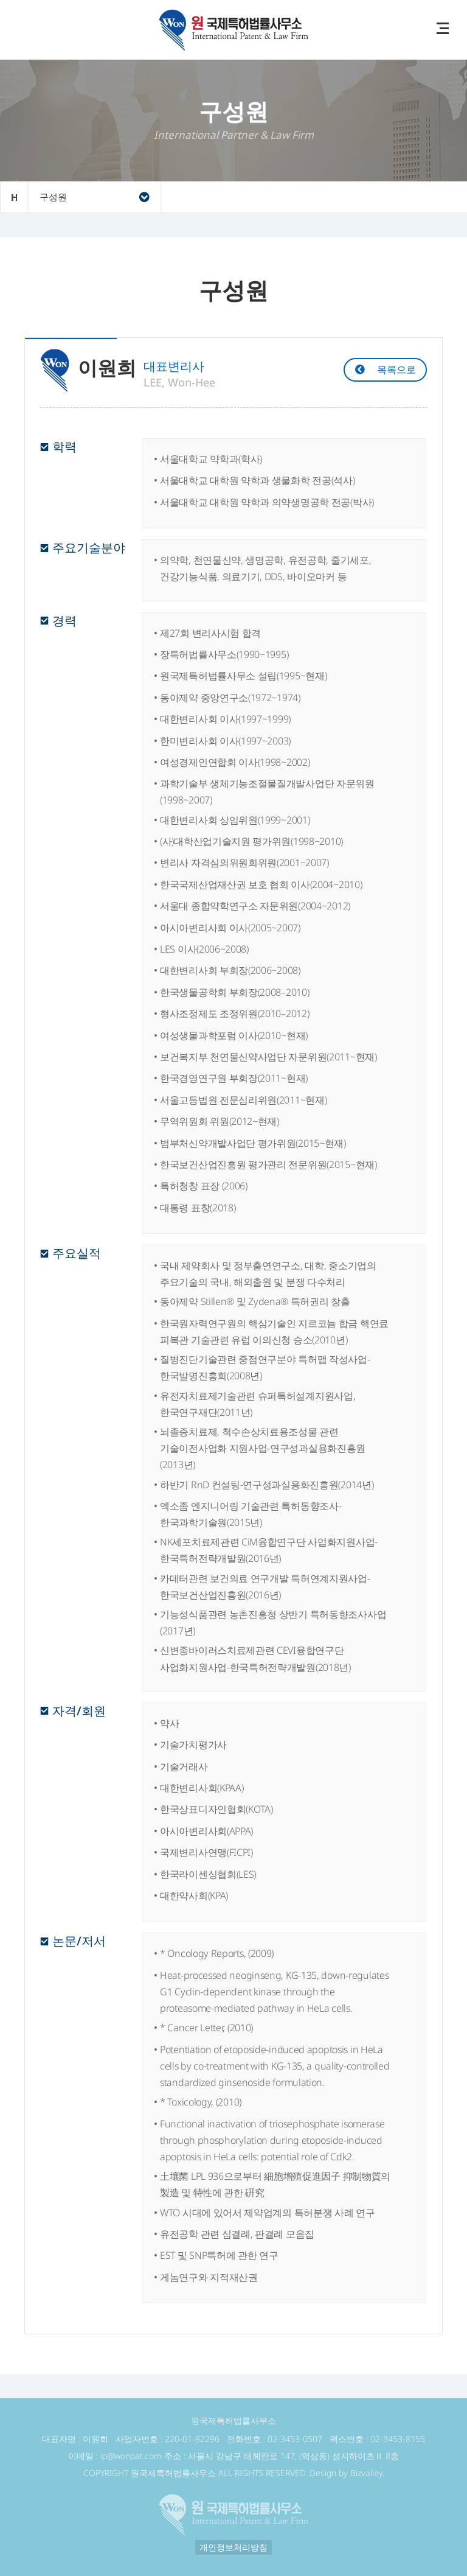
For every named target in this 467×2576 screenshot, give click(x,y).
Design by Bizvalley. (347, 2473)
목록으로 (396, 369)
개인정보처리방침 (233, 2547)
